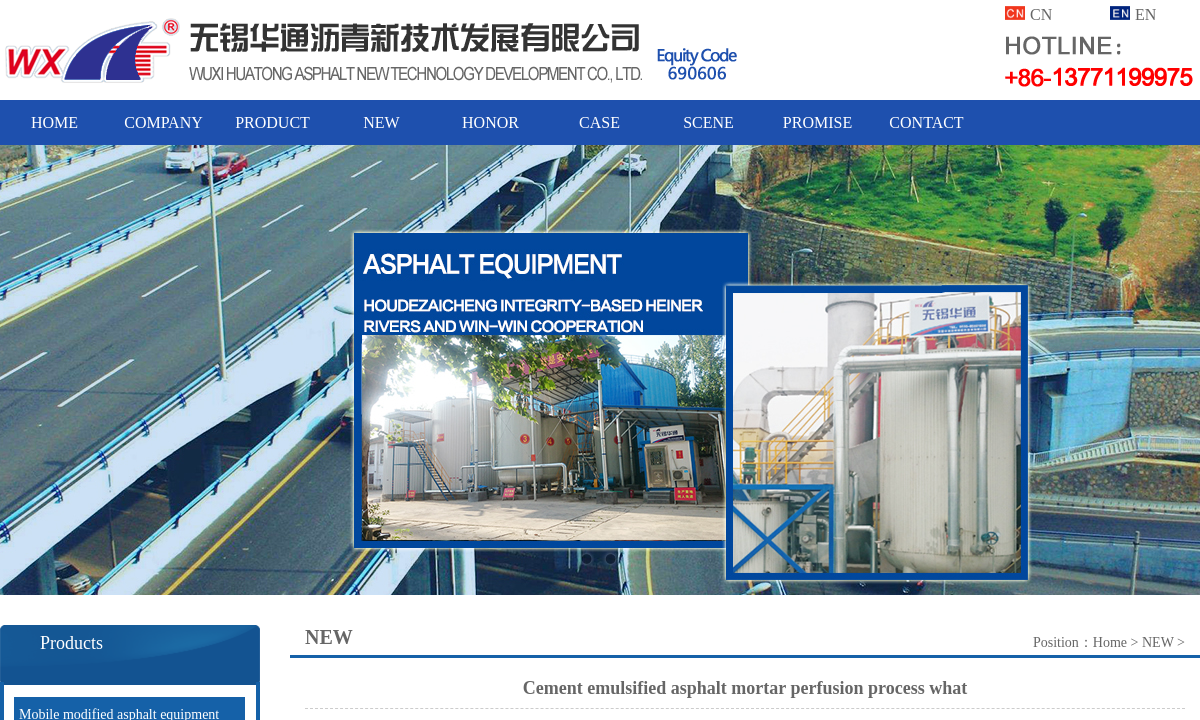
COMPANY (163, 122)
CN (1041, 14)
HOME (54, 122)
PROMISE (817, 122)
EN (1145, 14)
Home (1110, 642)
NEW (381, 122)
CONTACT (926, 122)
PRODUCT (272, 122)
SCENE (708, 122)
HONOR (490, 122)
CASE (599, 122)
